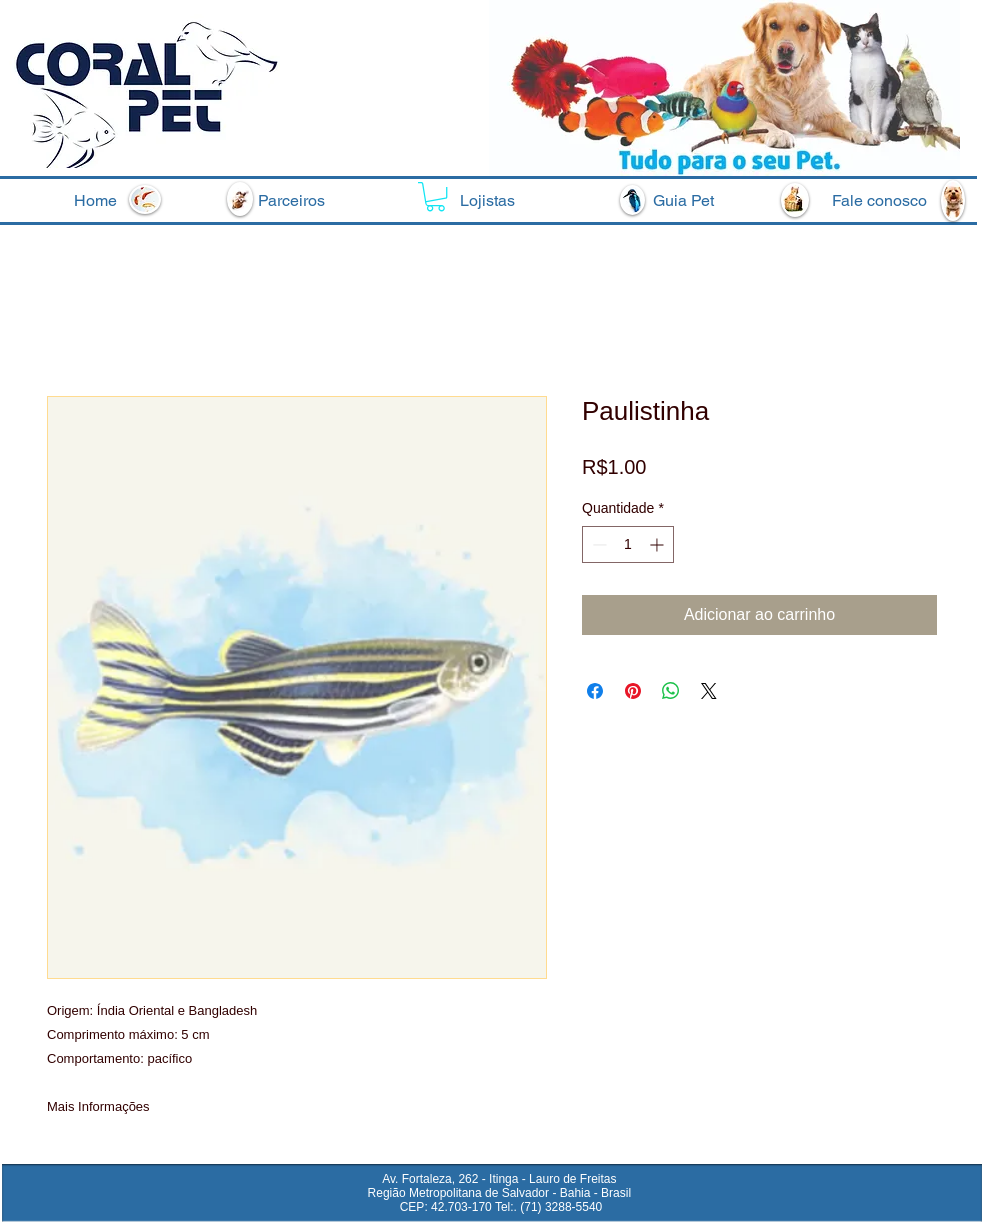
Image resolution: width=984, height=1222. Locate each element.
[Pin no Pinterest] (633, 691)
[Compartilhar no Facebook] (595, 691)
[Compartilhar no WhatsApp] (671, 691)
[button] (435, 196)
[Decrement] (597, 544)
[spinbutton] (628, 544)
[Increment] (658, 544)
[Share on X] (709, 691)
